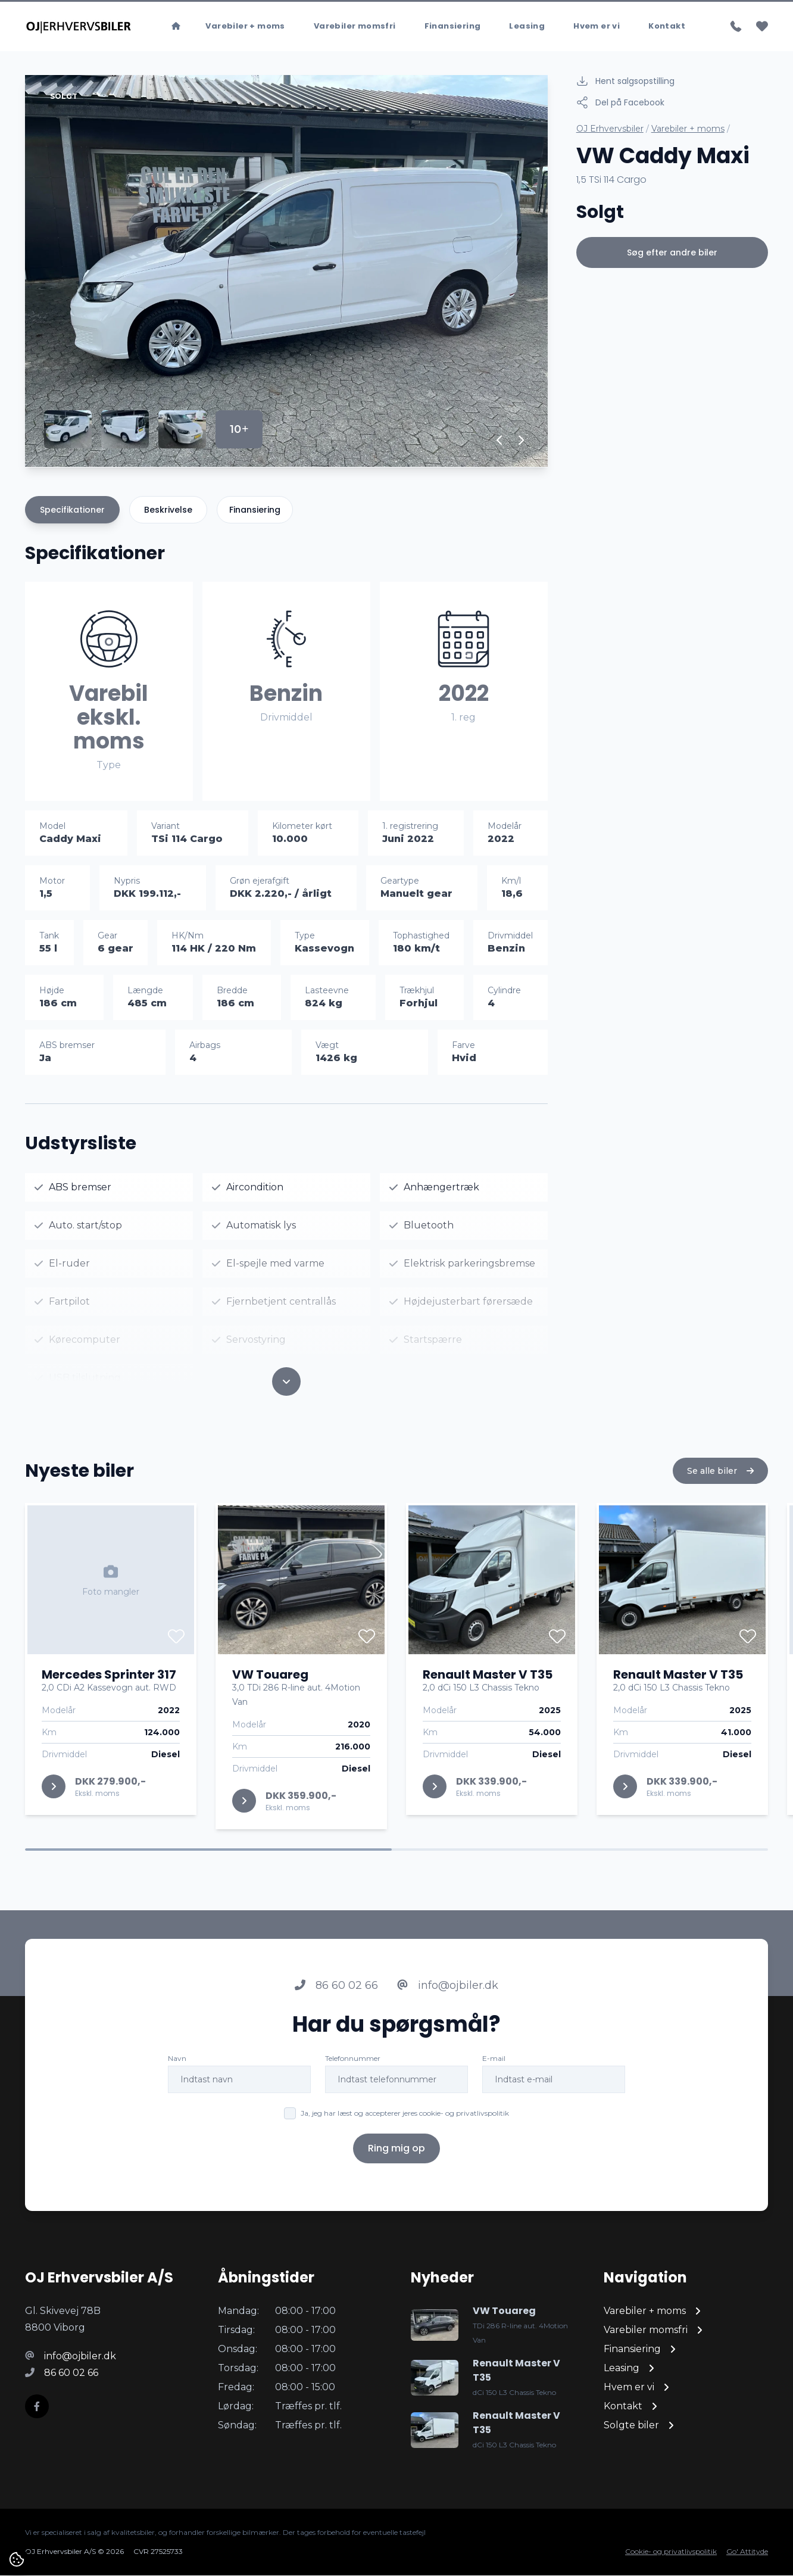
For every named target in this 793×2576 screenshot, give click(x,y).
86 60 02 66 (336, 1990)
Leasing (527, 26)
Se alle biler (720, 1476)
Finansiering (452, 26)
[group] (286, 272)
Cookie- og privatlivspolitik (671, 2551)
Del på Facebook (620, 103)
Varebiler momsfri (355, 26)
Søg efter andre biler (672, 253)
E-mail (493, 2063)
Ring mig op (396, 2153)
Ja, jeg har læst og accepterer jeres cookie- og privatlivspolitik (405, 2118)
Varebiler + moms (245, 26)
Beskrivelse (168, 510)
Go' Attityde (747, 2551)
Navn (177, 2063)
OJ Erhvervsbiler (610, 129)
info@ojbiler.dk (447, 1990)
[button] (500, 440)
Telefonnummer (352, 2063)
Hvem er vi (596, 26)
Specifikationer (72, 510)
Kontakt (666, 26)
